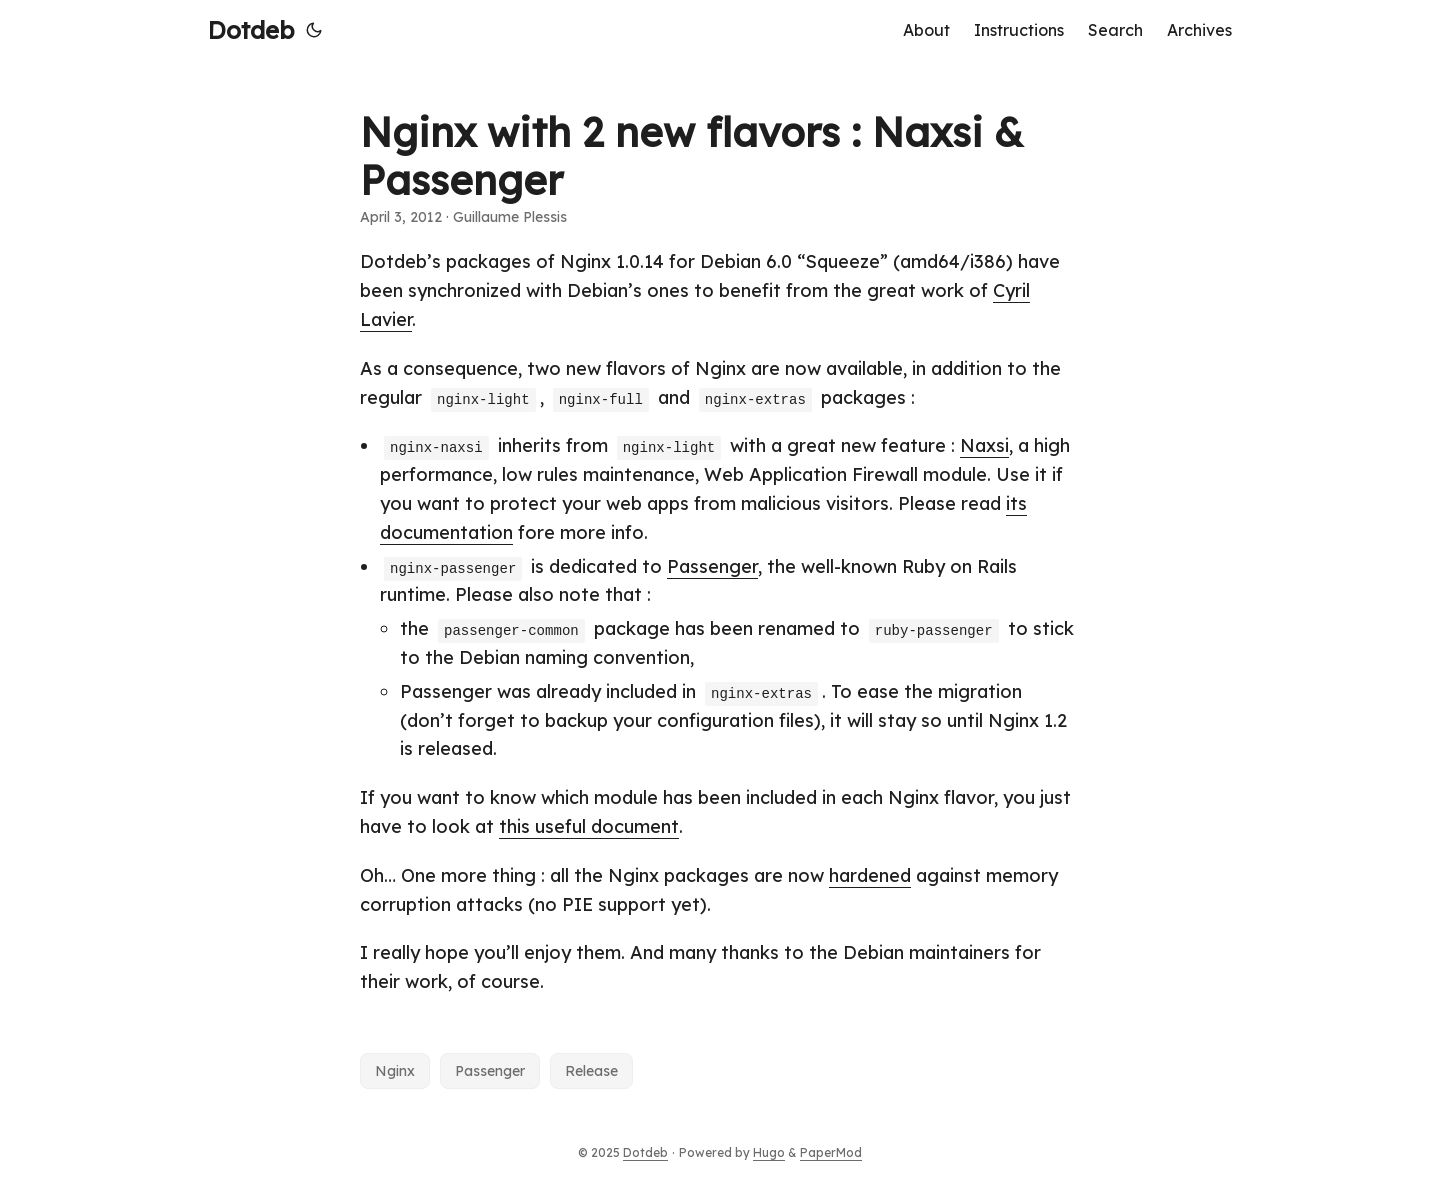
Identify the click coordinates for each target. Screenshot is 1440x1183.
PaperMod (831, 1152)
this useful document (589, 826)
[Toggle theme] (314, 30)
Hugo (769, 1152)
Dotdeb (251, 30)
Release (591, 1071)
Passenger (712, 566)
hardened (870, 875)
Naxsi (984, 445)
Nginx (395, 1071)
